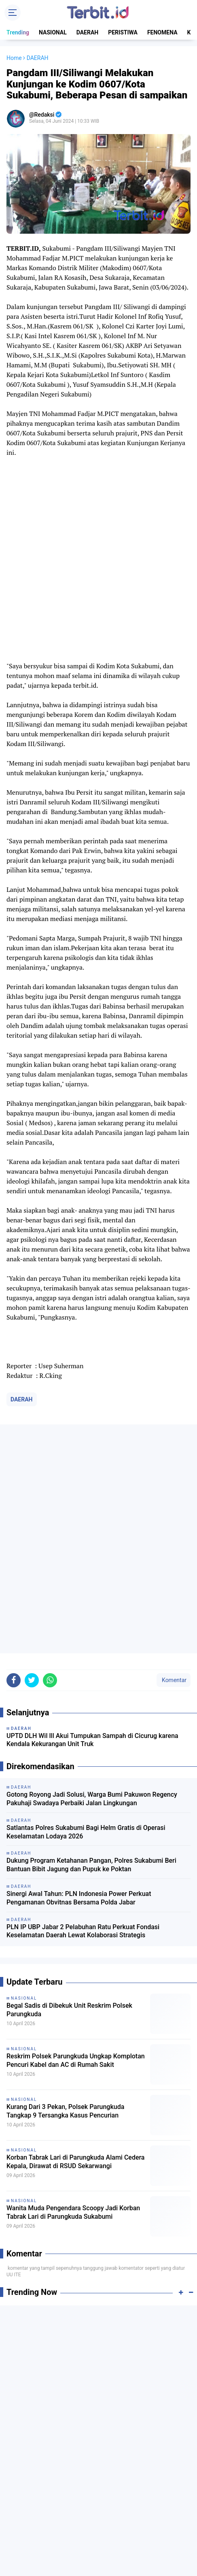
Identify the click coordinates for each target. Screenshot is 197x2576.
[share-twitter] (32, 1458)
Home (14, 58)
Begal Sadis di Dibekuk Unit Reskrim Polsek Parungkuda (69, 1787)
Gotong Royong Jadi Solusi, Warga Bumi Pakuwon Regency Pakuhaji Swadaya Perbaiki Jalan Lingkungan (91, 1576)
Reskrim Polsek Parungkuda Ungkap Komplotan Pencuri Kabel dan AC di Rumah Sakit (75, 1838)
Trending (17, 32)
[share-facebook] (13, 1458)
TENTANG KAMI (48, 2526)
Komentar (173, 1457)
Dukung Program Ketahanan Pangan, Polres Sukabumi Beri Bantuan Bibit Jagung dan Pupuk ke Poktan (91, 1642)
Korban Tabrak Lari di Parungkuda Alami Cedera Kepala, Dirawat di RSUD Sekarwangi (75, 1939)
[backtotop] (99, 2554)
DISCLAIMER (121, 2535)
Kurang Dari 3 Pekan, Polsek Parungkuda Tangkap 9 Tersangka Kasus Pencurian (65, 1889)
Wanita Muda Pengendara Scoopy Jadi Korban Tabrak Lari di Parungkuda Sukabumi (73, 1990)
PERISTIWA (123, 32)
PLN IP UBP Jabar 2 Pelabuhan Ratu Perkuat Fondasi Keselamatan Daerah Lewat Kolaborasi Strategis (82, 1709)
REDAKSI (85, 2526)
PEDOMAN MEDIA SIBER (133, 2526)
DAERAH (87, 32)
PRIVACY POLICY (77, 2535)
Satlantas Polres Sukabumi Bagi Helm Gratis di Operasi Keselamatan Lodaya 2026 (85, 1609)
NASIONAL (53, 32)
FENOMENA (162, 32)
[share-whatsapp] (50, 1458)
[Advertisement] (98, 2189)
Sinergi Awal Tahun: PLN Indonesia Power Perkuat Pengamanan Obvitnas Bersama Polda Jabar (78, 1676)
